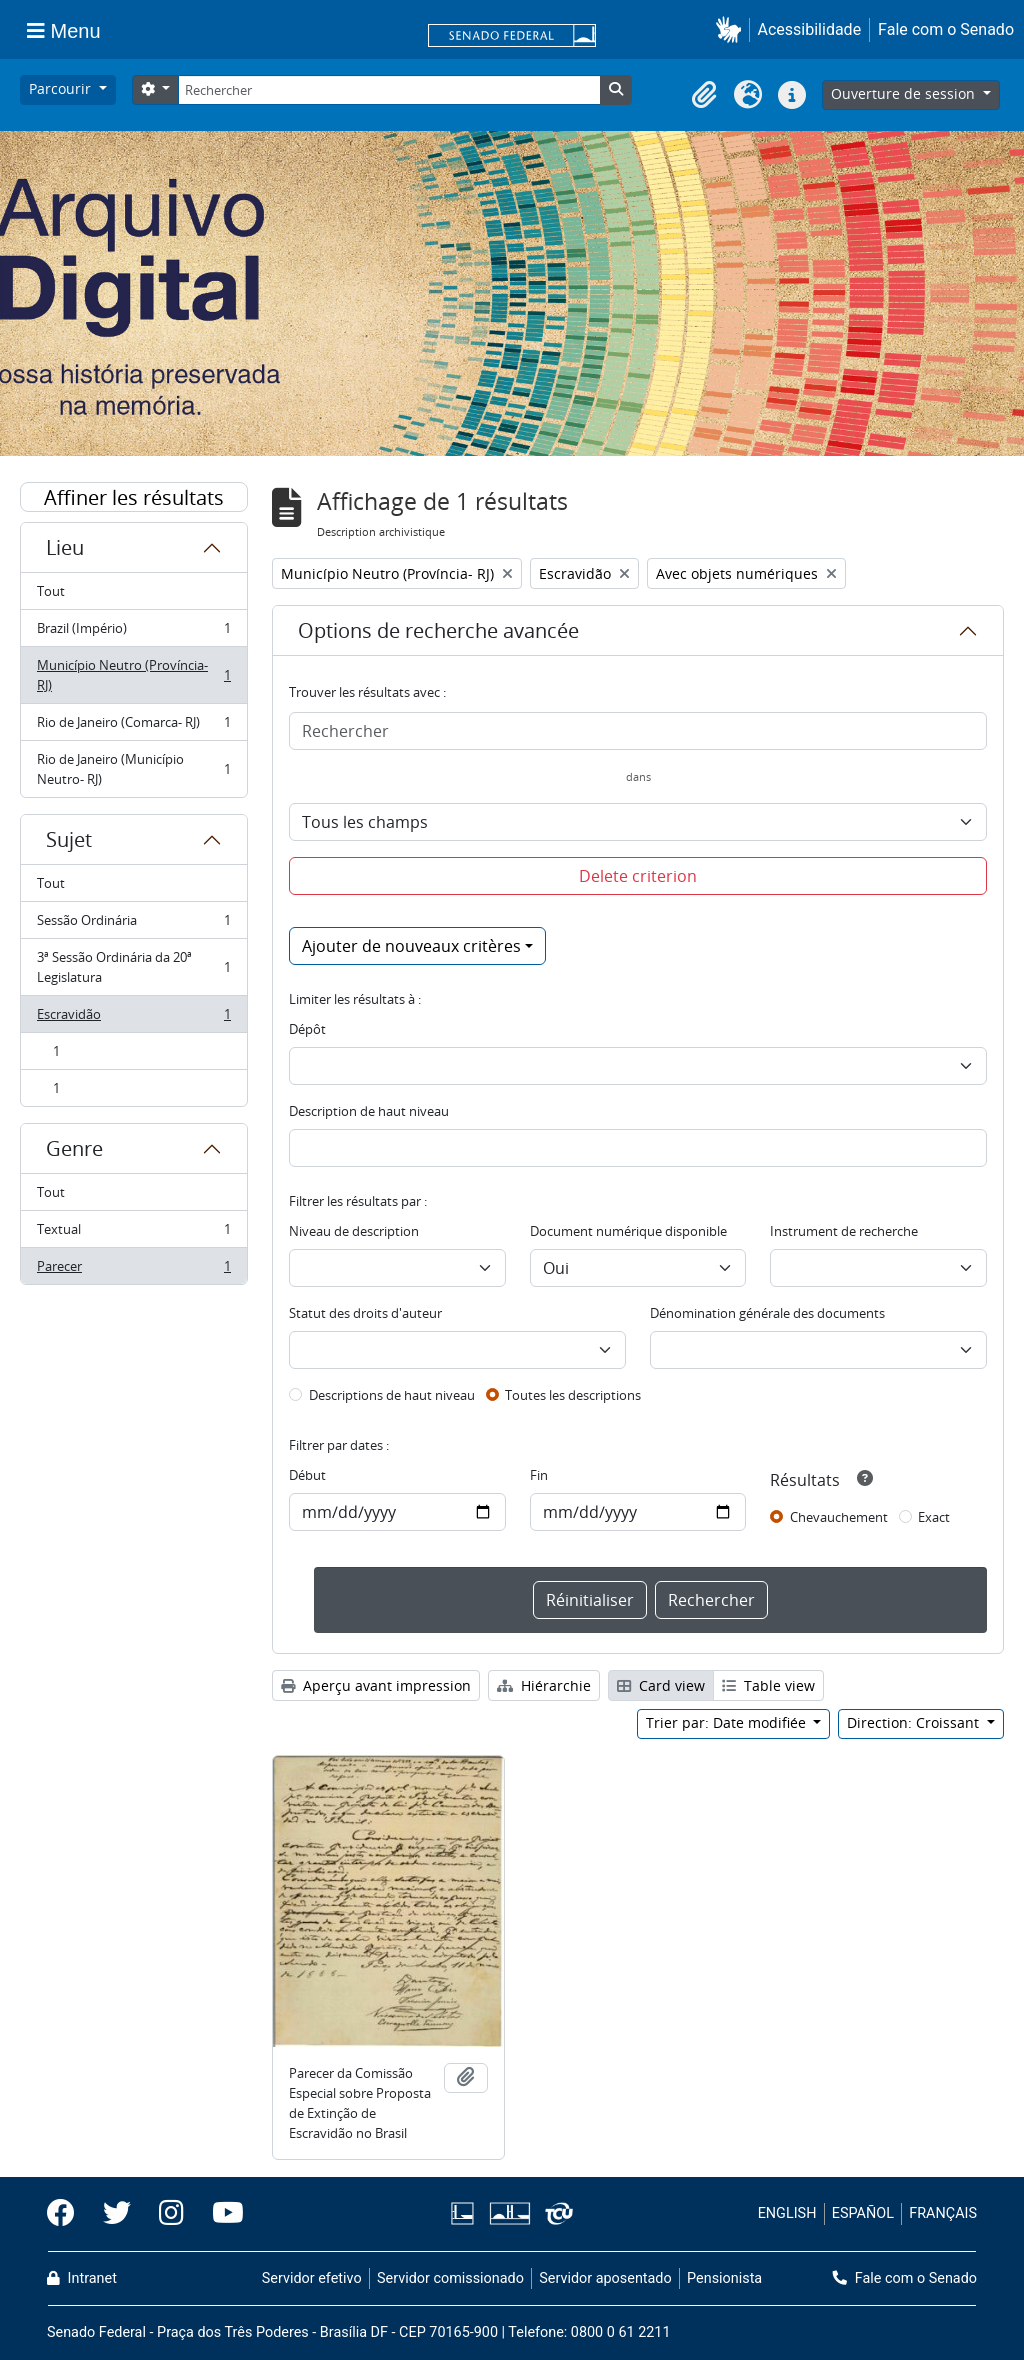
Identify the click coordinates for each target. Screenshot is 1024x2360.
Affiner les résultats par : (134, 498)
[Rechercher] (389, 90)
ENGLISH (787, 2213)
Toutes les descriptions (573, 1395)
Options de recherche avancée (438, 630)
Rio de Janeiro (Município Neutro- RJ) (133, 769)
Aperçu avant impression (376, 1685)
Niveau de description (354, 1231)
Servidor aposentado (605, 2278)
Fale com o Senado (946, 29)
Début (307, 1475)
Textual (133, 1233)
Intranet (82, 2278)
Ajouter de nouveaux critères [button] (411, 946)
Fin (539, 1475)
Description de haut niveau (369, 1111)
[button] (732, 29)
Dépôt (307, 1029)
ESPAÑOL (863, 2213)
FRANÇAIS (943, 2213)
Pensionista (724, 2278)
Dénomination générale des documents (767, 1313)
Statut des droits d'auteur (365, 1313)
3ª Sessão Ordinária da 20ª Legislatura (133, 967)
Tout (51, 591)
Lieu (65, 547)
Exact (934, 1517)
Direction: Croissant (915, 1722)
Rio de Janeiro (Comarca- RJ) (133, 726)
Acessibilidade (810, 29)
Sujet (69, 839)
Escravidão (133, 1018)
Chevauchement (839, 1517)
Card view (661, 1685)
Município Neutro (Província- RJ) (133, 675)
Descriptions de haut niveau (392, 1395)
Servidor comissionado (450, 2278)
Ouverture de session (905, 93)
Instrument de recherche (844, 1231)
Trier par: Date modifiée (728, 1722)
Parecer (133, 1270)
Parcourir (62, 88)
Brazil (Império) (133, 632)
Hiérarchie (544, 1685)
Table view (768, 1685)
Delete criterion (638, 876)
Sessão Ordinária (133, 924)
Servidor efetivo (312, 2278)
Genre (74, 1148)
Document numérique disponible (628, 1231)
